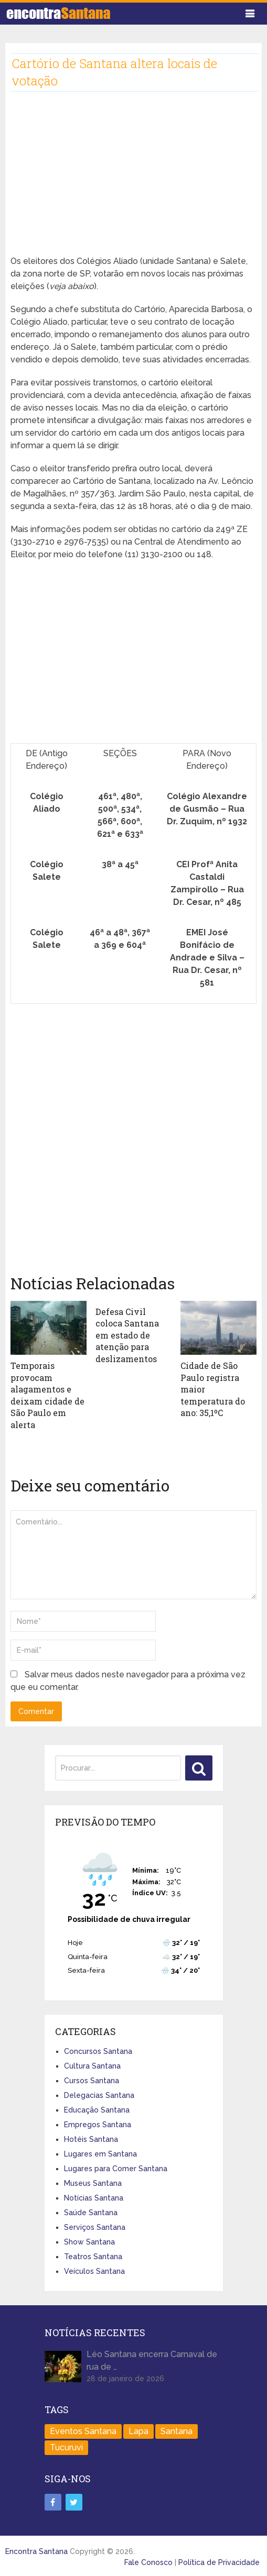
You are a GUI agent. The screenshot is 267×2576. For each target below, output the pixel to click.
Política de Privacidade (219, 2561)
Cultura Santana (92, 2065)
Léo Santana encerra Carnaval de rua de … (152, 2360)
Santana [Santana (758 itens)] (177, 2431)
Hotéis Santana (91, 2139)
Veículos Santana (94, 2271)
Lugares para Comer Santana (115, 2168)
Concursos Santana (98, 2051)
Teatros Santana (93, 2256)
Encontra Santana (36, 2550)
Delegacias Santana (99, 2095)
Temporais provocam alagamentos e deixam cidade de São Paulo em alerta (47, 1395)
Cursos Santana (91, 2080)
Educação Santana (97, 2109)
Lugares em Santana (100, 2153)
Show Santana (89, 2241)
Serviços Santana (94, 2227)
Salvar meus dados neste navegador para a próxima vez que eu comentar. (127, 1680)
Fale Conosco (148, 2561)
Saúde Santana (91, 2212)
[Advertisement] (133, 181)
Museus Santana (93, 2183)
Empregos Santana (97, 2124)
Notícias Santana (93, 2197)
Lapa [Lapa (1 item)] (138, 2431)
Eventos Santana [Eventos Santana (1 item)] (83, 2431)
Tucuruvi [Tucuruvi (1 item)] (66, 2447)
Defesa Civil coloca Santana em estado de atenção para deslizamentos (127, 1335)
